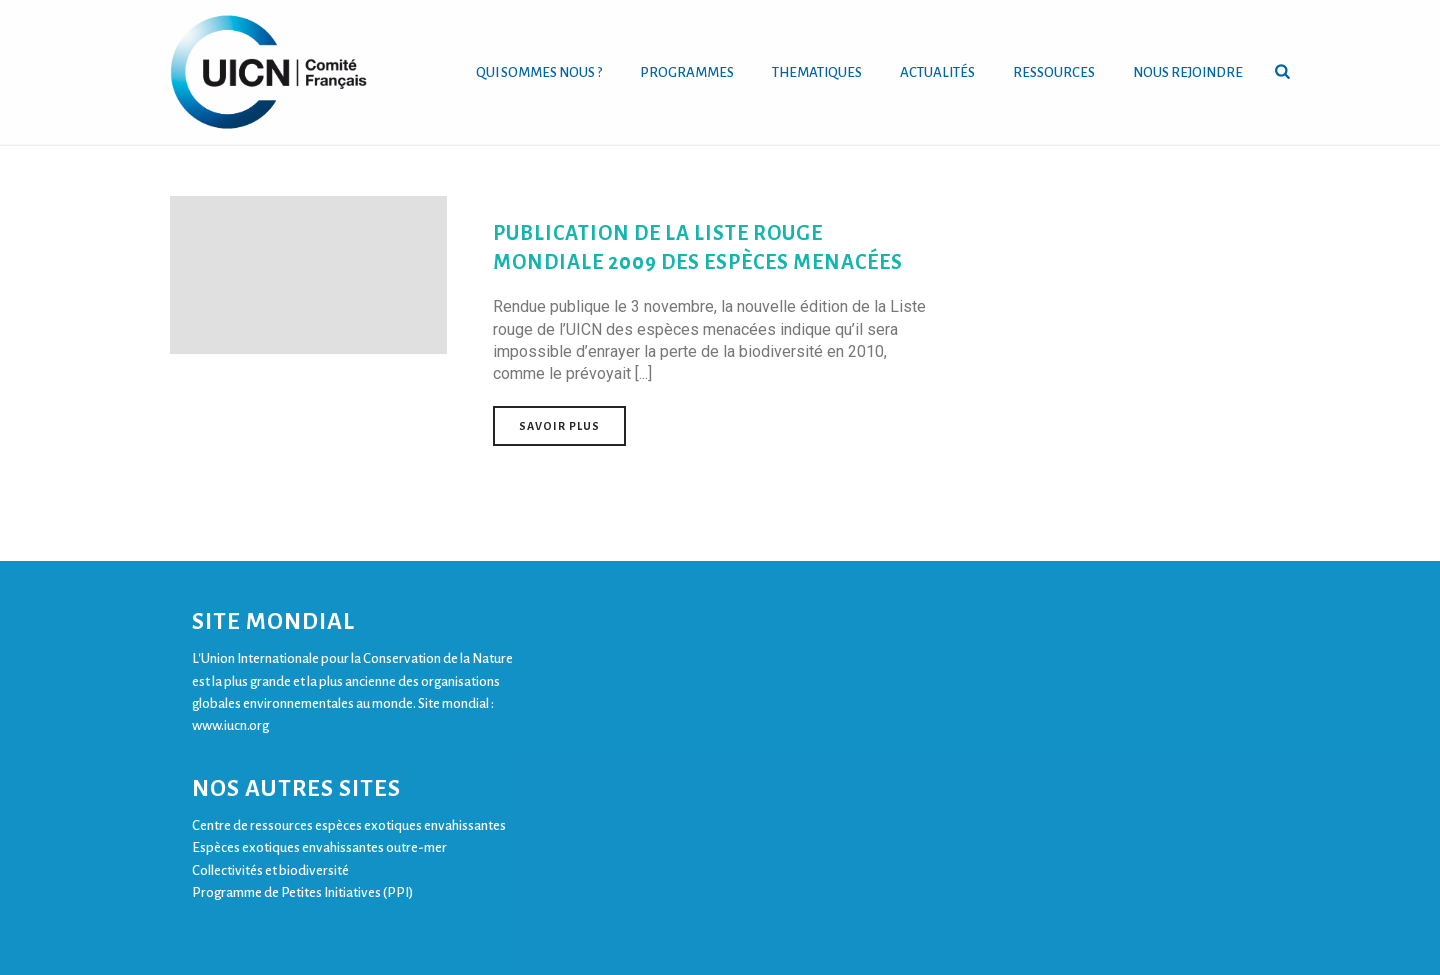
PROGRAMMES (687, 72)
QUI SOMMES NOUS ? (539, 72)
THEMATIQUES (817, 72)
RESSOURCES (1054, 72)
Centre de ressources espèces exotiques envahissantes (349, 825)
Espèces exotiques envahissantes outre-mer (319, 847)
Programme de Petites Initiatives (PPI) (302, 892)
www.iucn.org (230, 725)
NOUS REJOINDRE (1188, 72)
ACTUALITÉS (937, 72)
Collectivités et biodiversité (270, 870)
